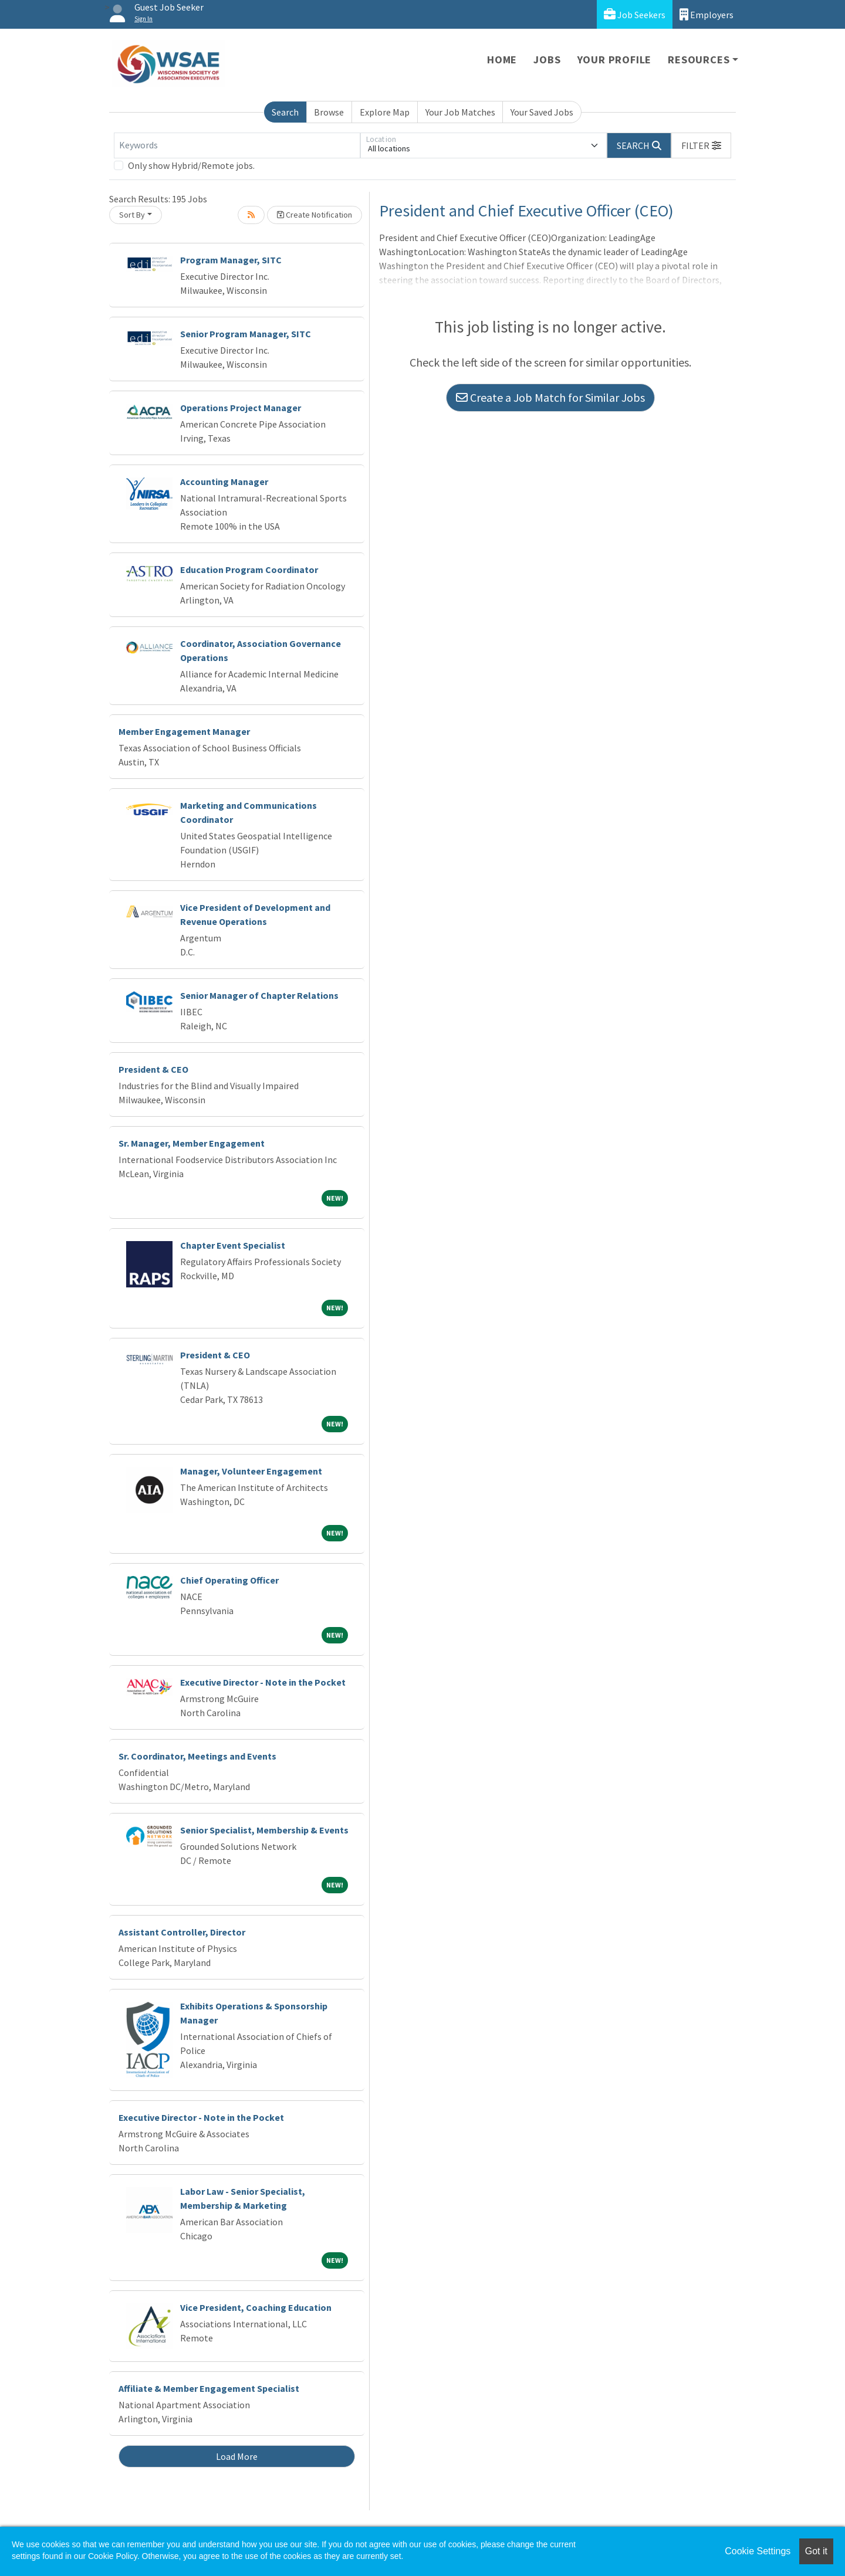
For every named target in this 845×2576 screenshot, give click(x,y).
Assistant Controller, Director (182, 1932)
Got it (816, 2551)
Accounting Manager (224, 481)
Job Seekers (634, 14)
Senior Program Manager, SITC (245, 334)
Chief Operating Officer (229, 1580)
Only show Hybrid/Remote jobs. (191, 165)
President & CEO (153, 1069)
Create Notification (314, 214)
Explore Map (385, 112)
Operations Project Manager (240, 407)
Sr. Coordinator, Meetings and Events (197, 1756)
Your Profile (614, 59)
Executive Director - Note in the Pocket (263, 1682)
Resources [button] (698, 59)
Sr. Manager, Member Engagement (192, 1143)
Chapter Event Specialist (232, 1245)
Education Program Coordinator (249, 569)
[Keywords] (237, 145)
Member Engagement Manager (184, 731)
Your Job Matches (460, 112)
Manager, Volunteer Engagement (251, 1471)
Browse (329, 112)
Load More (237, 2456)
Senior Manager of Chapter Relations (259, 995)
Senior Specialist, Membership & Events (264, 1830)
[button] (701, 145)
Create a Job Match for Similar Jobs (550, 397)
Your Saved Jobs (542, 112)
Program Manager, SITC (231, 260)
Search (285, 112)
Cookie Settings (757, 2551)
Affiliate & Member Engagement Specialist (209, 2388)
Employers (707, 14)
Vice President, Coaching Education (256, 2307)
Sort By (132, 214)
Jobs (546, 59)
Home (502, 59)
